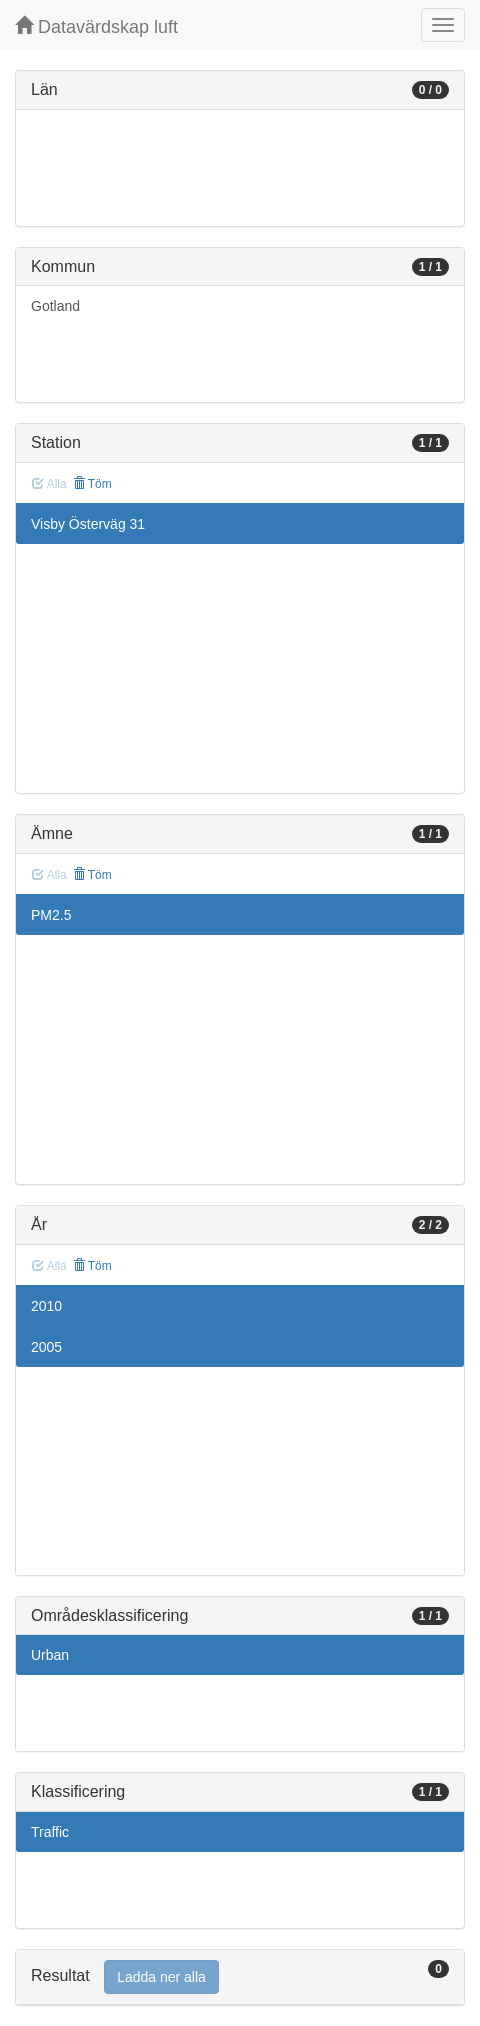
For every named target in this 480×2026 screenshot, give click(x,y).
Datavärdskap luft (96, 26)
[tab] (240, 1977)
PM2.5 (51, 915)
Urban (50, 1655)
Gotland (55, 306)
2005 (46, 1347)
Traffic (50, 1832)
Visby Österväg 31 (88, 524)
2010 (46, 1306)
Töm (92, 484)
